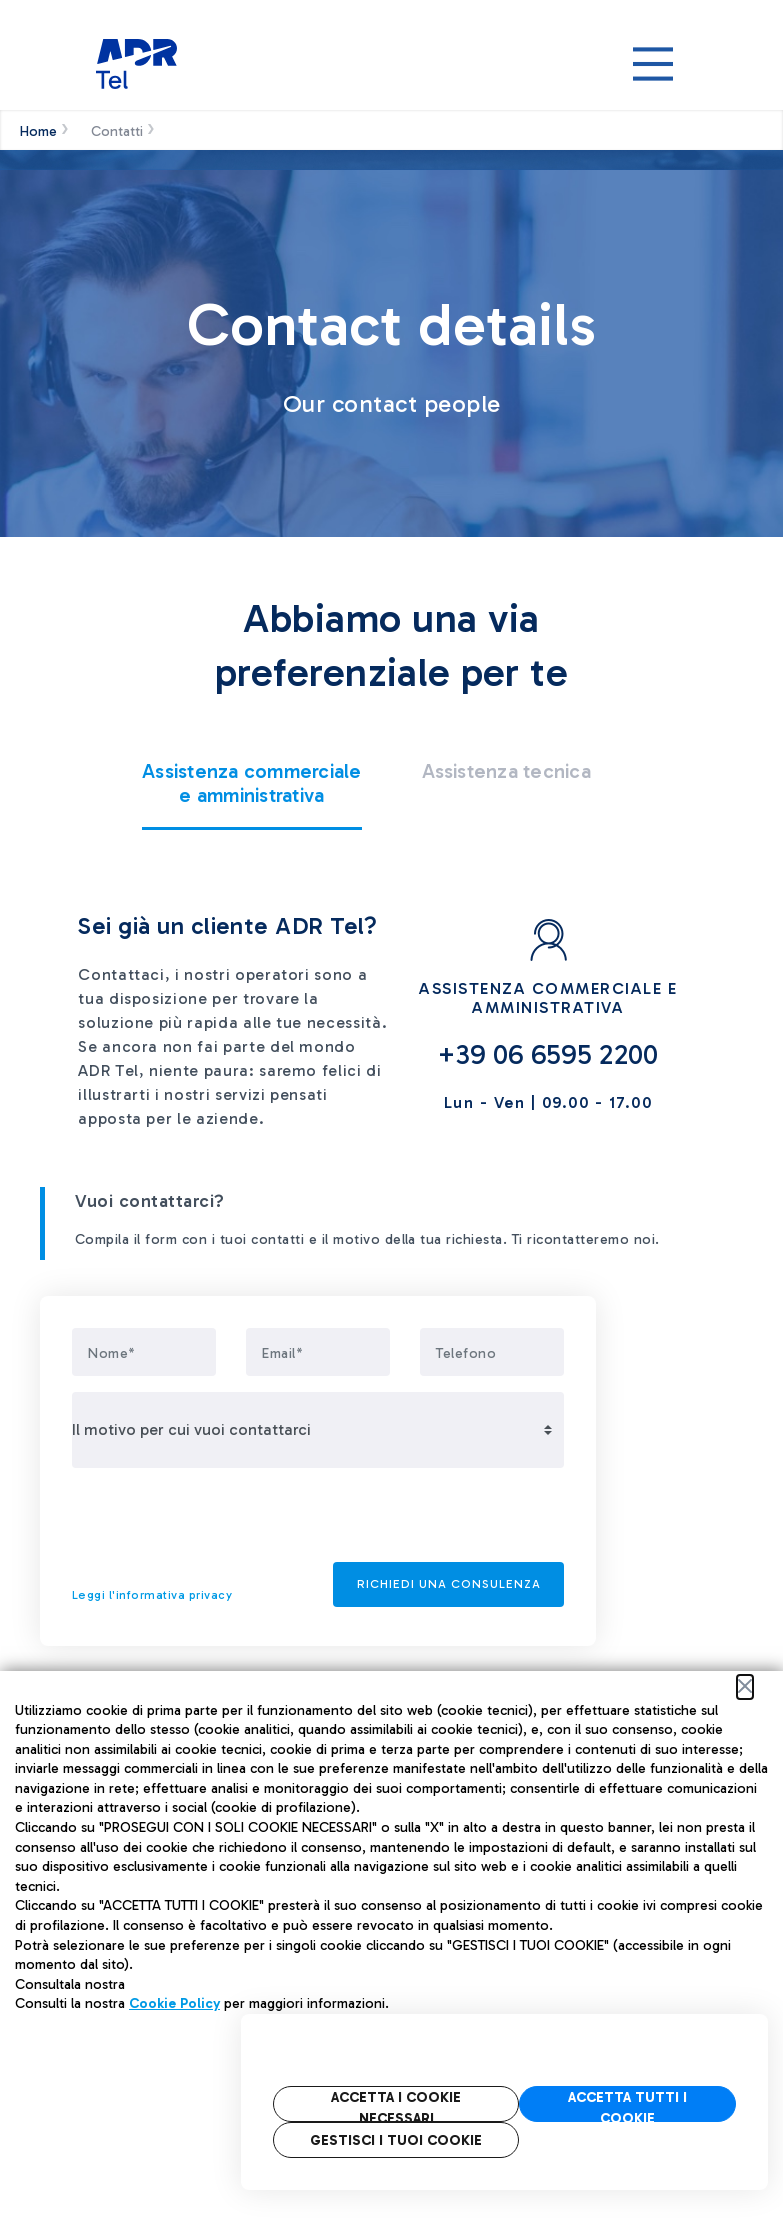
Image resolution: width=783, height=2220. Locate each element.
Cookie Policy (174, 2003)
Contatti (117, 131)
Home (38, 131)
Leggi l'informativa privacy (152, 1595)
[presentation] (224, 1523)
